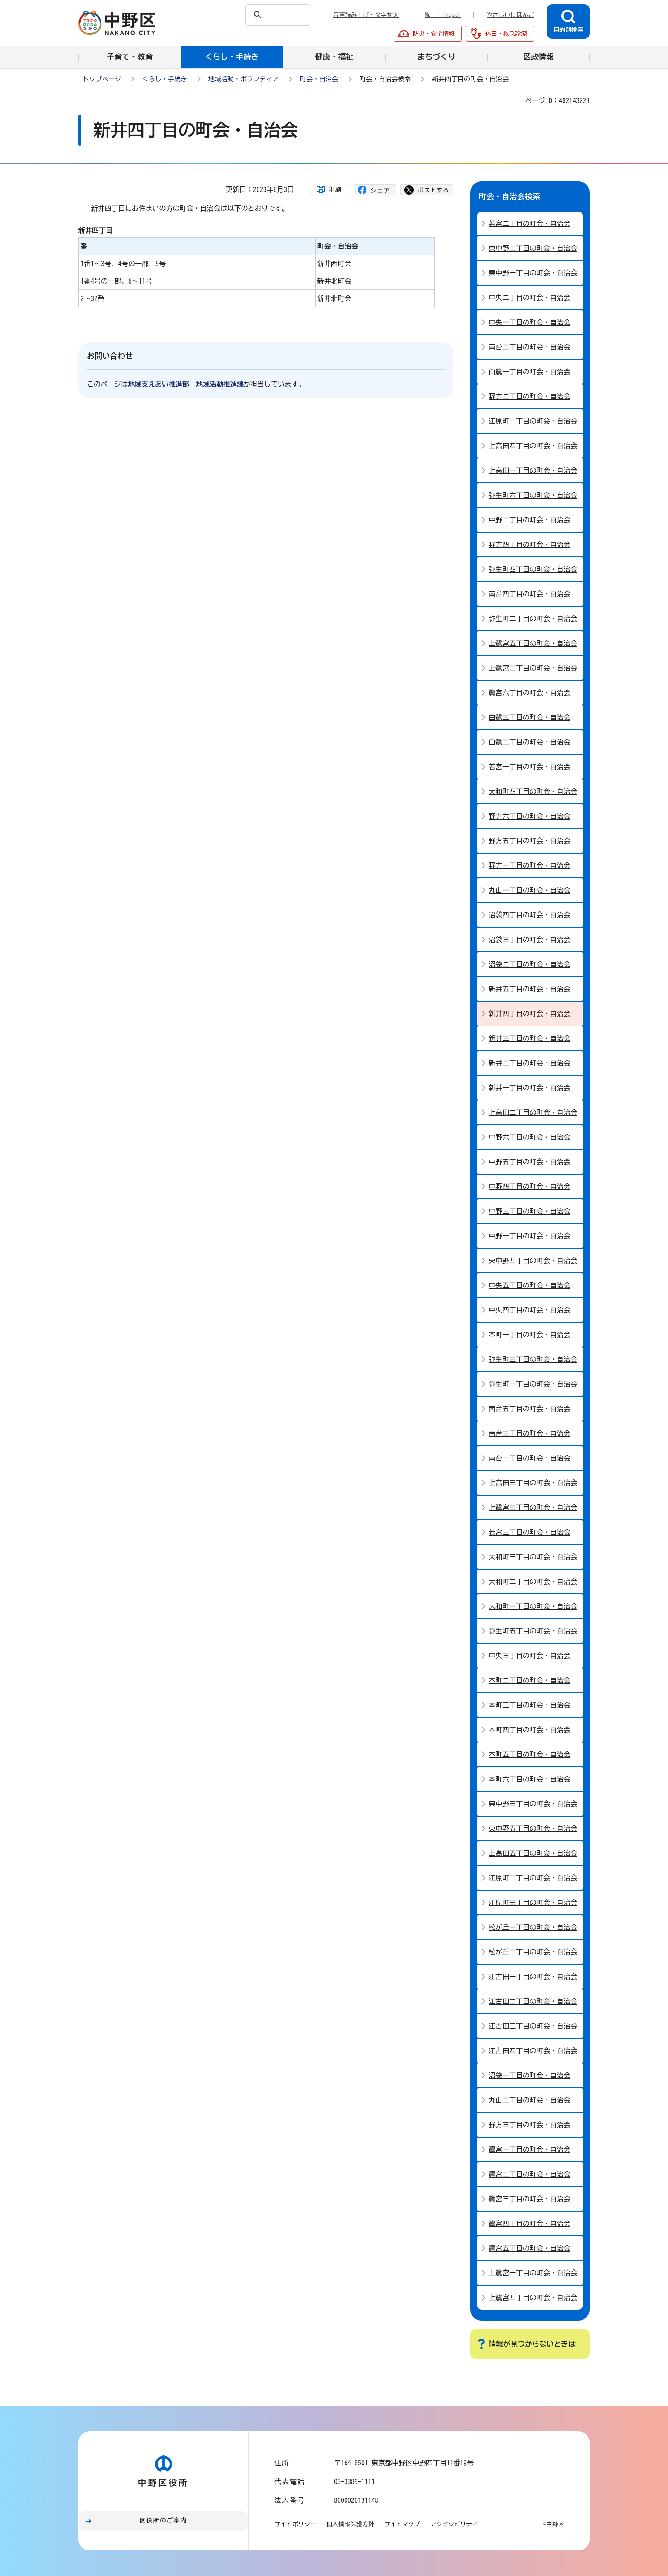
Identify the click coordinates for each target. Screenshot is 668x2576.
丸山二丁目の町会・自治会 (529, 2100)
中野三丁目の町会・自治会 (529, 1211)
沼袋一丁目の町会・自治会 (529, 2075)
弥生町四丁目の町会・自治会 (533, 569)
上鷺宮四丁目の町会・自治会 (533, 2297)
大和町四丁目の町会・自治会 (533, 791)
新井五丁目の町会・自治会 (529, 989)
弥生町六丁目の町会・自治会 (533, 495)
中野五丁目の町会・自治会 (529, 1161)
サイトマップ (402, 2524)
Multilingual (443, 15)
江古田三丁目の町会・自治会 (533, 2026)
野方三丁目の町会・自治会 (529, 2124)
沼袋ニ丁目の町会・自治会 (529, 964)
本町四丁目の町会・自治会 (529, 1729)
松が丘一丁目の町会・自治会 (533, 1927)
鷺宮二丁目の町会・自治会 (529, 2174)
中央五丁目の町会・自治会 (529, 1285)
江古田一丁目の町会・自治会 (533, 1976)
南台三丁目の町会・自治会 (529, 1433)
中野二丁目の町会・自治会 (529, 519)
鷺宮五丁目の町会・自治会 (529, 2248)
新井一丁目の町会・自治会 (529, 1087)
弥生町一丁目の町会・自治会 (533, 1384)
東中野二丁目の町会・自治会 (533, 248)
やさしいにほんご (510, 15)
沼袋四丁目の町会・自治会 (529, 914)
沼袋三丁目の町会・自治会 (529, 939)
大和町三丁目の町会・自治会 (533, 1556)
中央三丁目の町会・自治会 (529, 1655)
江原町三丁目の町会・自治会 (533, 1902)
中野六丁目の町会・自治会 (529, 1137)
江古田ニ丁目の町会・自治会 (533, 2001)
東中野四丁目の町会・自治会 (533, 1260)
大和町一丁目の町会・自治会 (533, 1606)
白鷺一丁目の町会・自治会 (529, 371)
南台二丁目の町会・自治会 (529, 347)
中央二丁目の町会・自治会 (529, 297)
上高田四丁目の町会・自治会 (533, 445)
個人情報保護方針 (350, 2524)
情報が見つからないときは (532, 2343)
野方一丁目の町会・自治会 (529, 865)
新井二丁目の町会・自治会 (529, 1063)
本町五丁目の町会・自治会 (529, 1754)
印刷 (335, 189)
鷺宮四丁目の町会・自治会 (529, 2223)
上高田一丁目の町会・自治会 (533, 470)
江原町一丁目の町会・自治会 (533, 421)
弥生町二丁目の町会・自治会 (533, 618)
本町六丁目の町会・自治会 (529, 1779)
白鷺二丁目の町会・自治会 (529, 742)
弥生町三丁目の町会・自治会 (533, 1359)
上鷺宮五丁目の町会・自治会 (533, 643)
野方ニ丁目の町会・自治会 (529, 396)
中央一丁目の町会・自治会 (529, 322)
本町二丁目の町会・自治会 (529, 1680)
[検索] (262, 15)
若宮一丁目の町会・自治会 (529, 766)
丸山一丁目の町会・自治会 (529, 890)
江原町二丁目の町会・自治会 (533, 1877)
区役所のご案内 (163, 2520)
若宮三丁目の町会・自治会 (529, 1532)
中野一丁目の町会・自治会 (529, 1235)
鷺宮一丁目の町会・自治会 (529, 2149)
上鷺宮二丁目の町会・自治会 (533, 668)
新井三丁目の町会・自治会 (529, 1038)
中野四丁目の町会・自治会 (529, 1186)
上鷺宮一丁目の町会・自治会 (533, 2272)
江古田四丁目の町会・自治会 (533, 2050)
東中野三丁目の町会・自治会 (533, 1803)
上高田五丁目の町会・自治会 (533, 1853)
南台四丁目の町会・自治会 (529, 593)
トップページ (102, 79)
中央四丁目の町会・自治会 (529, 1310)
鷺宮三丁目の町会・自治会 (529, 2198)
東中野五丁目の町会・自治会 (533, 1828)
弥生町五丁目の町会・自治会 (533, 1631)
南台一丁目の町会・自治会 (529, 1458)
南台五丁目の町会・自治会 (529, 1408)
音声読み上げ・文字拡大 (366, 15)
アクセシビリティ (454, 2524)
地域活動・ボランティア (243, 79)
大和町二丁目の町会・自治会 (533, 1581)
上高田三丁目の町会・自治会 (533, 1482)
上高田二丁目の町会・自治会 (533, 1112)
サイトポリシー (295, 2524)
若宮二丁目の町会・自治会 (529, 223)
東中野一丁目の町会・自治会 (533, 272)
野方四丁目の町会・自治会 (529, 544)
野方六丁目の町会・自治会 (529, 816)
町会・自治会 (319, 79)
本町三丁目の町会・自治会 (529, 1705)
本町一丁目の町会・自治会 (529, 1334)
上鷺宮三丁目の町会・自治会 (533, 1507)
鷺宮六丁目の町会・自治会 (529, 692)
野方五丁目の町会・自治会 (529, 840)
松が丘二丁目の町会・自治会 (533, 1951)
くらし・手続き (164, 79)
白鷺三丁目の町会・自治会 (529, 717)
